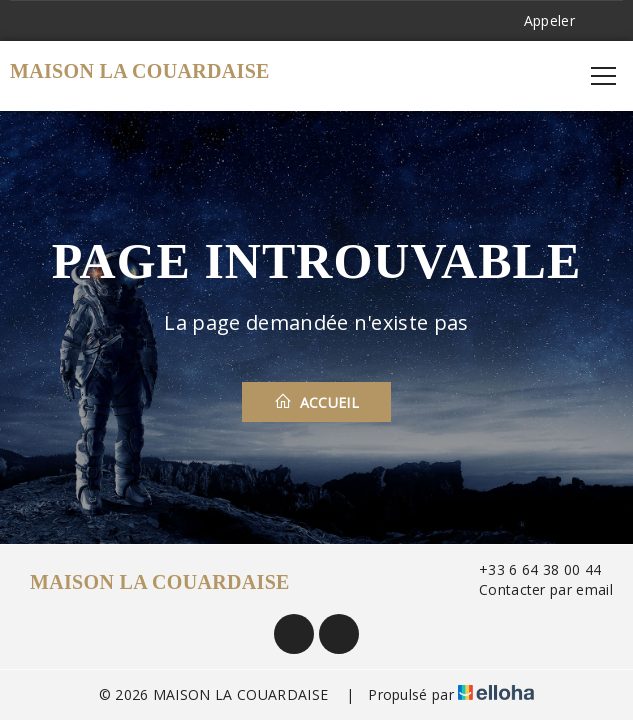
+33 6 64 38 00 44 (528, 569)
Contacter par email (534, 589)
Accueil (316, 402)
